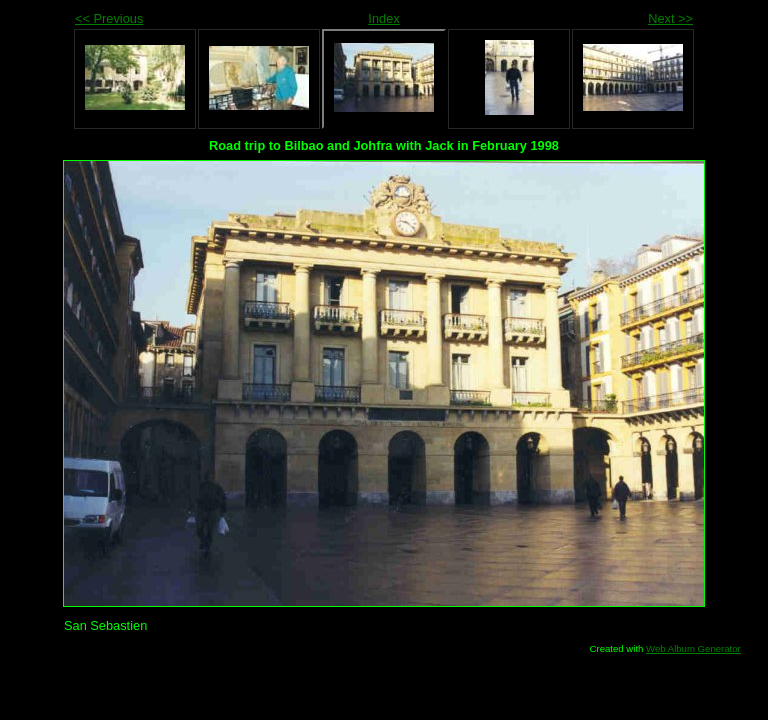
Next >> (670, 18)
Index (383, 18)
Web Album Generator (693, 648)
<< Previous (109, 18)
